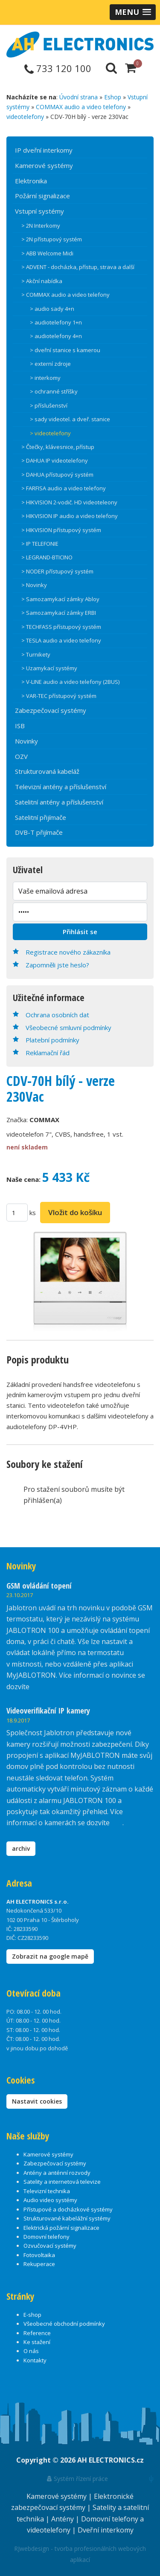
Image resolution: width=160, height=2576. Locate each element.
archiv (21, 1848)
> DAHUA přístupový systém (57, 474)
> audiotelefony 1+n (56, 322)
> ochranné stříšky (54, 391)
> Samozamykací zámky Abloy (60, 599)
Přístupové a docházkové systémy (68, 2209)
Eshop (112, 97)
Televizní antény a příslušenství (60, 786)
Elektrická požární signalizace (61, 2228)
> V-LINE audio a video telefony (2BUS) (70, 682)
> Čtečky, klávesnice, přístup (57, 447)
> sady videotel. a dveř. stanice (70, 419)
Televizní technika (46, 2191)
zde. (37, 1686)
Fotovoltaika (39, 2255)
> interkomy (45, 378)
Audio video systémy (50, 2200)
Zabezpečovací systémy (50, 710)
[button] (133, 12)
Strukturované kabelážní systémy (67, 2218)
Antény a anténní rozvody (56, 2173)
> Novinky (34, 585)
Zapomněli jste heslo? (57, 965)
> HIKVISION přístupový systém (61, 530)
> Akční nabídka (41, 281)
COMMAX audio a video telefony (81, 107)
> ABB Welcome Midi (47, 253)
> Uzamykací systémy (49, 668)
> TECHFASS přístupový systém (61, 627)
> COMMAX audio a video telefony (65, 294)
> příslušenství (48, 405)
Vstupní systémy (39, 211)
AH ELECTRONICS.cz (110, 2460)
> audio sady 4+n (52, 309)
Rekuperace (39, 2264)
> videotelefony (50, 433)
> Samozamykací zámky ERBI (58, 613)
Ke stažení (36, 2342)
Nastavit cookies (37, 2101)
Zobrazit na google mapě (50, 1956)
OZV (21, 756)
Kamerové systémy (44, 165)
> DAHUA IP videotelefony (54, 460)
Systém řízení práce (77, 2479)
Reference (37, 2333)
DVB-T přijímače (39, 832)
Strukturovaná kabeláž (47, 771)
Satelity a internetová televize (62, 2181)
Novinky (26, 741)
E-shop (32, 2314)
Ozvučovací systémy (49, 2245)
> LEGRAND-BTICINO (47, 557)
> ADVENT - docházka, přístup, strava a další (77, 267)
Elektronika (31, 181)
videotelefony (25, 117)
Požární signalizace (42, 195)
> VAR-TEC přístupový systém (58, 696)
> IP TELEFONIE (39, 543)
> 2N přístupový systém (51, 239)
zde (116, 1822)
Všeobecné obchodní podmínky (64, 2323)
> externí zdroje (50, 364)
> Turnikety (35, 654)
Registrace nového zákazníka (68, 952)
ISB (20, 725)
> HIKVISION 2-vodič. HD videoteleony (69, 502)
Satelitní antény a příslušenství (59, 802)
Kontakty (35, 2360)
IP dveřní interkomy (44, 150)
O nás (31, 2351)
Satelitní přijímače (40, 817)
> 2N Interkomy (40, 225)
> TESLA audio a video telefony (61, 640)
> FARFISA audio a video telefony (63, 488)
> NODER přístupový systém (57, 571)
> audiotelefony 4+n (56, 336)
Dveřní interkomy (106, 2530)
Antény (63, 2519)
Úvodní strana (78, 97)
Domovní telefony (46, 2236)
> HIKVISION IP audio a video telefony (69, 516)
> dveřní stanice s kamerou (65, 350)
